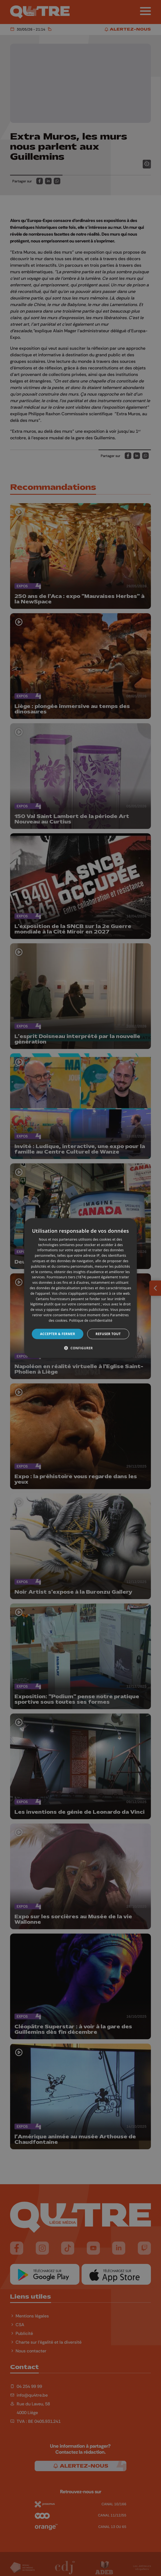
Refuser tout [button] (108, 1333)
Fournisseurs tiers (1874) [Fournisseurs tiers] (66, 1277)
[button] (80, 1348)
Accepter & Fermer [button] (57, 1333)
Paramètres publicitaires (88, 1309)
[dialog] (80, 1288)
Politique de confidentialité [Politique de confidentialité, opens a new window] (90, 1320)
